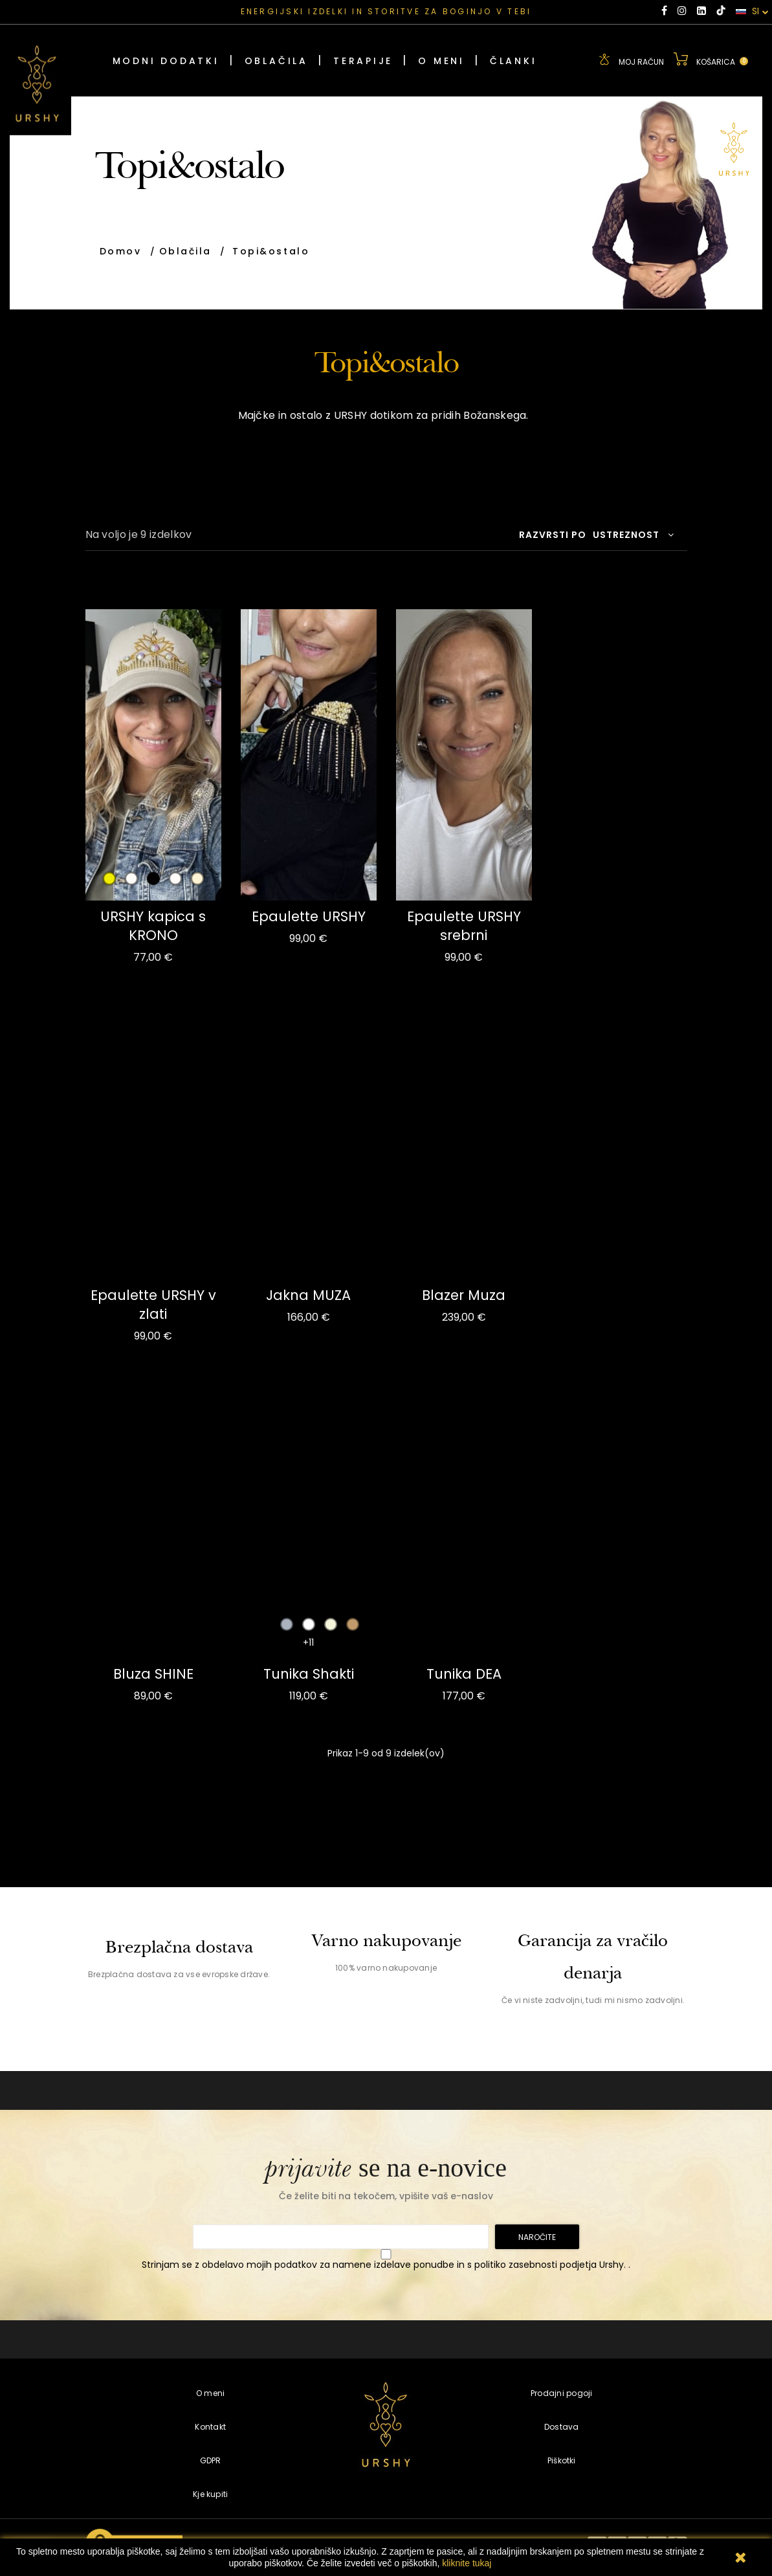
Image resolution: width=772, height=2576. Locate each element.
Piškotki (561, 2460)
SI (752, 11)
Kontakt (210, 2426)
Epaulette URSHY (309, 916)
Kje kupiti (210, 2494)
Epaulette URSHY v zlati (153, 1304)
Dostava (561, 2426)
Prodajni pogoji (562, 2393)
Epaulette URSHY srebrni (464, 926)
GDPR (210, 2460)
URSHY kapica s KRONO (153, 926)
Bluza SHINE (153, 1673)
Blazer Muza (463, 1295)
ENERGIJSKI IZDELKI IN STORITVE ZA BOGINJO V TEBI (386, 11)
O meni (210, 2393)
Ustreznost (633, 535)
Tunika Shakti (308, 1673)
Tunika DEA (464, 1673)
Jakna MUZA (308, 1295)
